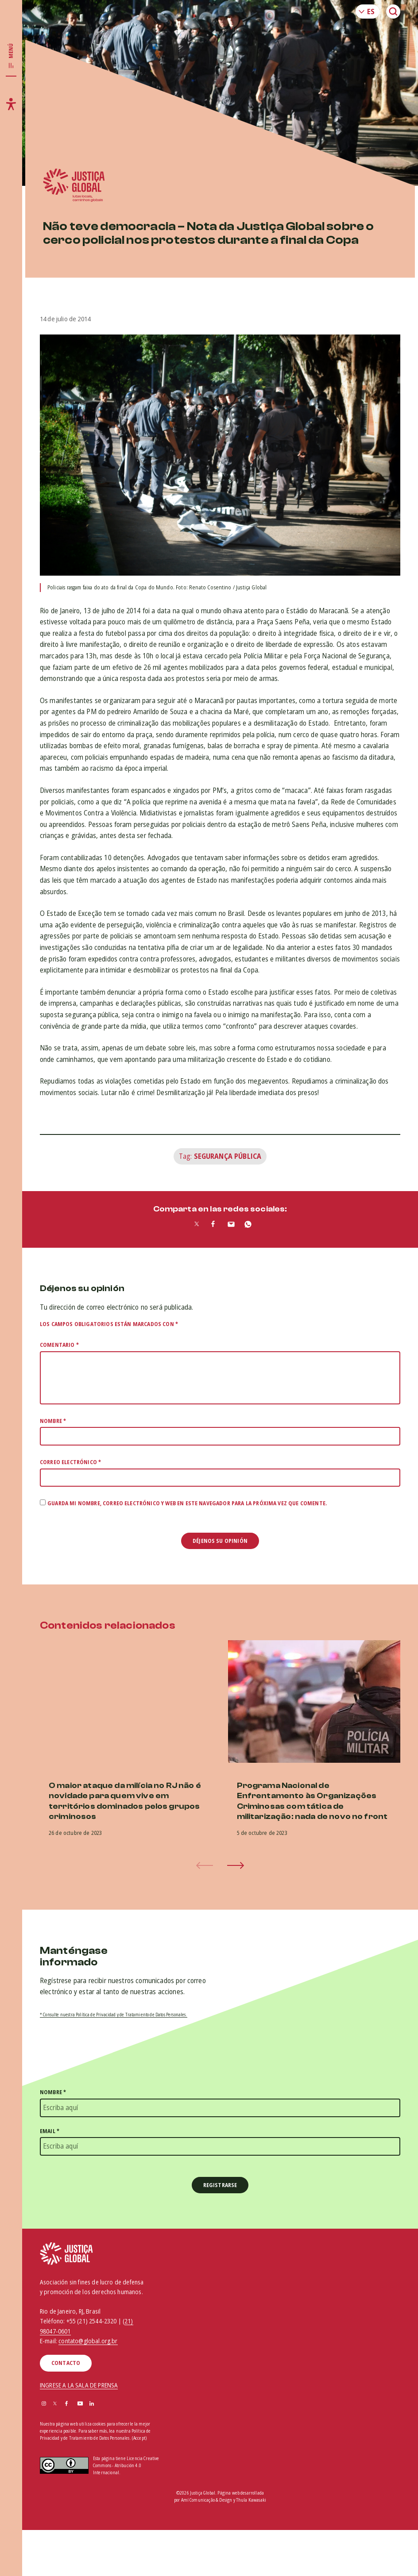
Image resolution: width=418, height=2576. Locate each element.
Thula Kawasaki (251, 2500)
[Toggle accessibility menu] (11, 104)
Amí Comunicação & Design (206, 2500)
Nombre (53, 1421)
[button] (235, 1865)
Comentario (59, 1345)
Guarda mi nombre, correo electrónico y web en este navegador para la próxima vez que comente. (187, 1503)
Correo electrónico (70, 1462)
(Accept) (139, 2438)
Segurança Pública (228, 1156)
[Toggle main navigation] (11, 56)
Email (49, 2131)
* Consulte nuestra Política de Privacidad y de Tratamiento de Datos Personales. (113, 2014)
